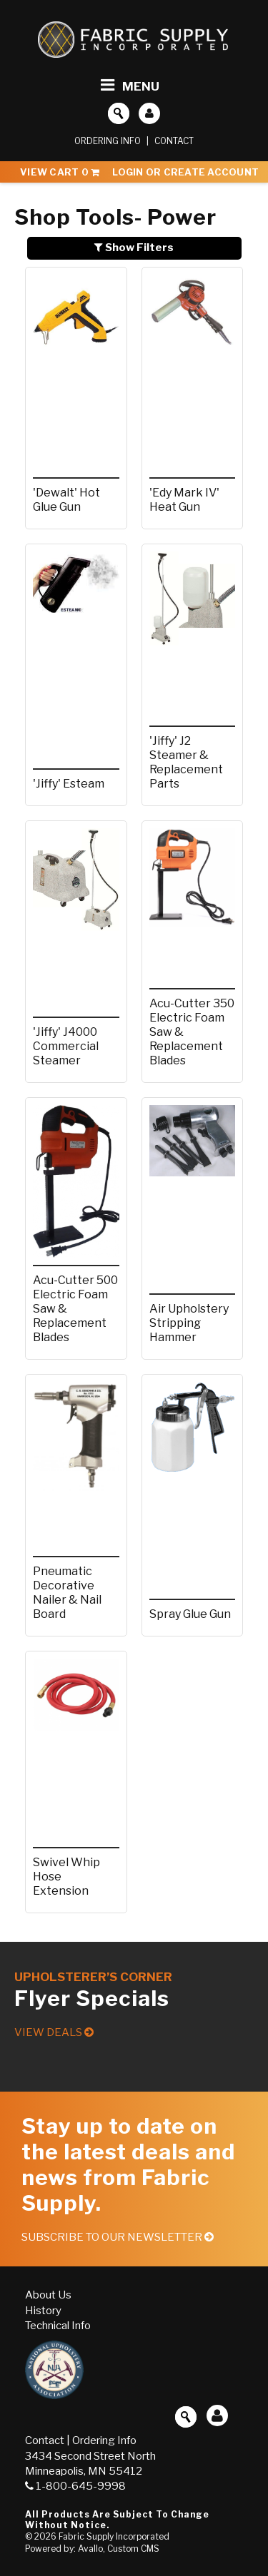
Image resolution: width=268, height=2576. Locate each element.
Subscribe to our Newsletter (117, 2237)
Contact (174, 141)
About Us (48, 2295)
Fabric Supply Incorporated (114, 2536)
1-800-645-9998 (75, 2486)
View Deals (54, 2032)
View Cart (59, 172)
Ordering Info (107, 141)
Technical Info (58, 2325)
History (43, 2310)
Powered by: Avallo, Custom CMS (92, 2548)
